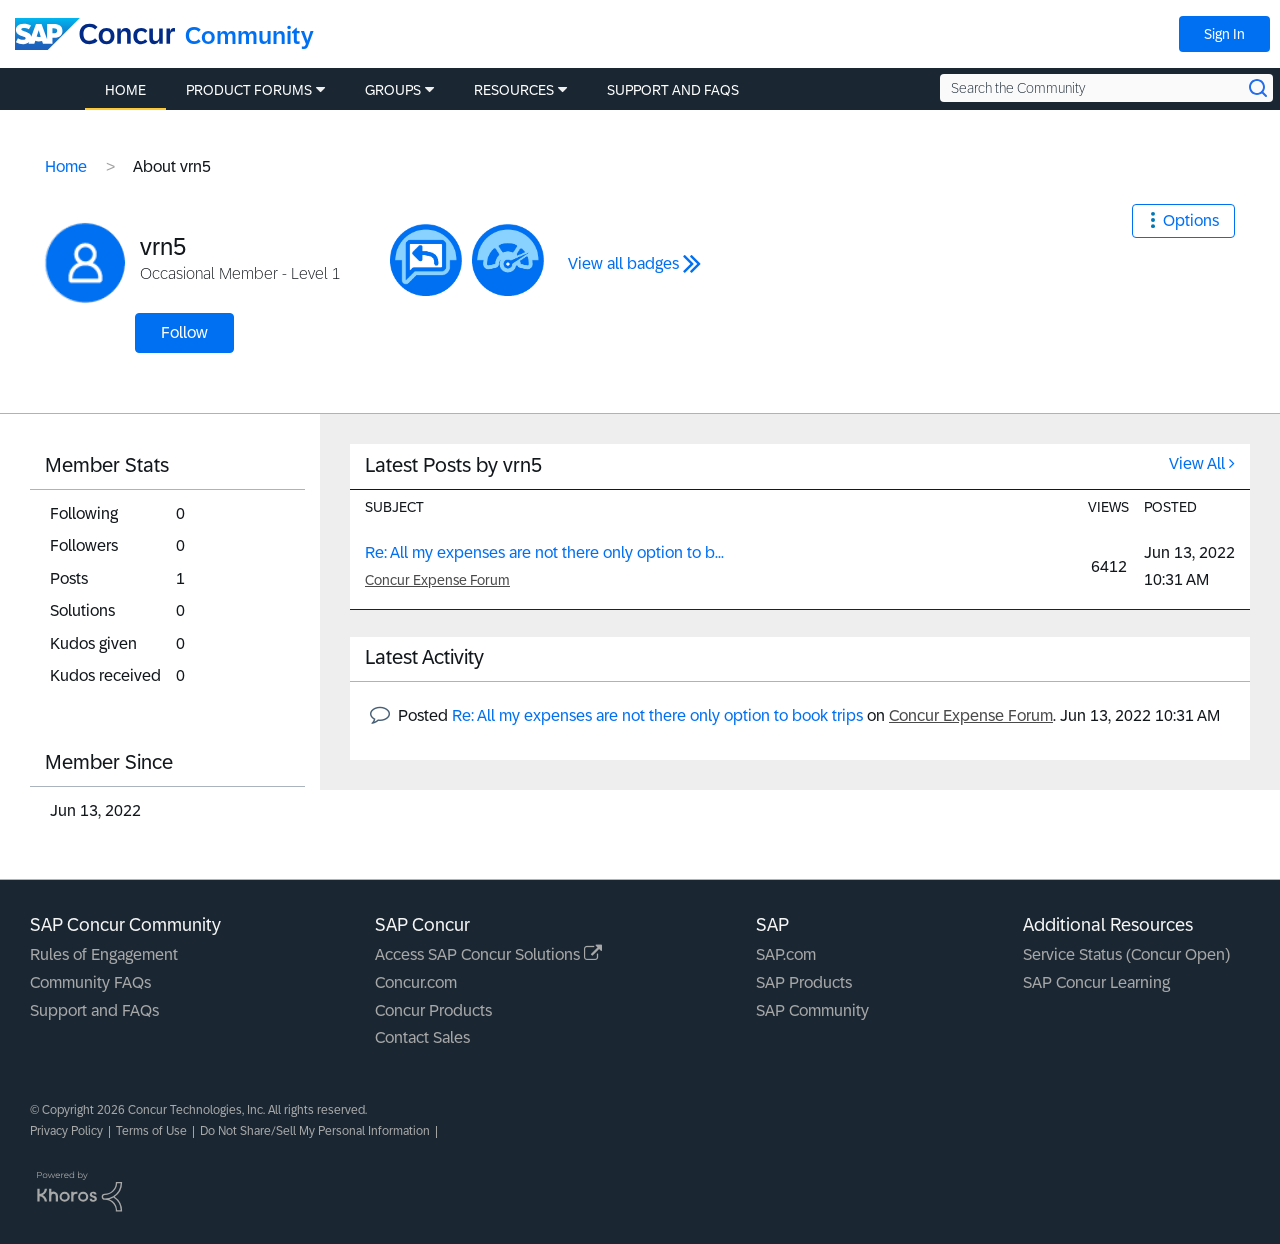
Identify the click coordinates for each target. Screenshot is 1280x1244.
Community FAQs (90, 982)
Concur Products (433, 1010)
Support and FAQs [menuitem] (673, 90)
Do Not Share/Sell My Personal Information (315, 1131)
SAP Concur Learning (1096, 982)
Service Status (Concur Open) (1126, 954)
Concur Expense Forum (437, 580)
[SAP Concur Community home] (95, 34)
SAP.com (786, 954)
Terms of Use (151, 1131)
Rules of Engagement (104, 954)
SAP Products (804, 982)
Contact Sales (422, 1037)
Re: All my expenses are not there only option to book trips (657, 715)
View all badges (623, 263)
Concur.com (416, 982)
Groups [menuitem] (393, 90)
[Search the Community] (1106, 88)
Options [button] (1191, 220)
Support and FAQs (94, 1010)
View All (1197, 463)
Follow (184, 332)
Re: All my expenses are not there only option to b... (544, 552)
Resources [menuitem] (514, 90)
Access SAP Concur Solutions (488, 954)
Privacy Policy (66, 1131)
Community (249, 35)
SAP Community (812, 1010)
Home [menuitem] (125, 90)
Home (66, 166)
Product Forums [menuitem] (249, 90)
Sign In (1224, 34)
